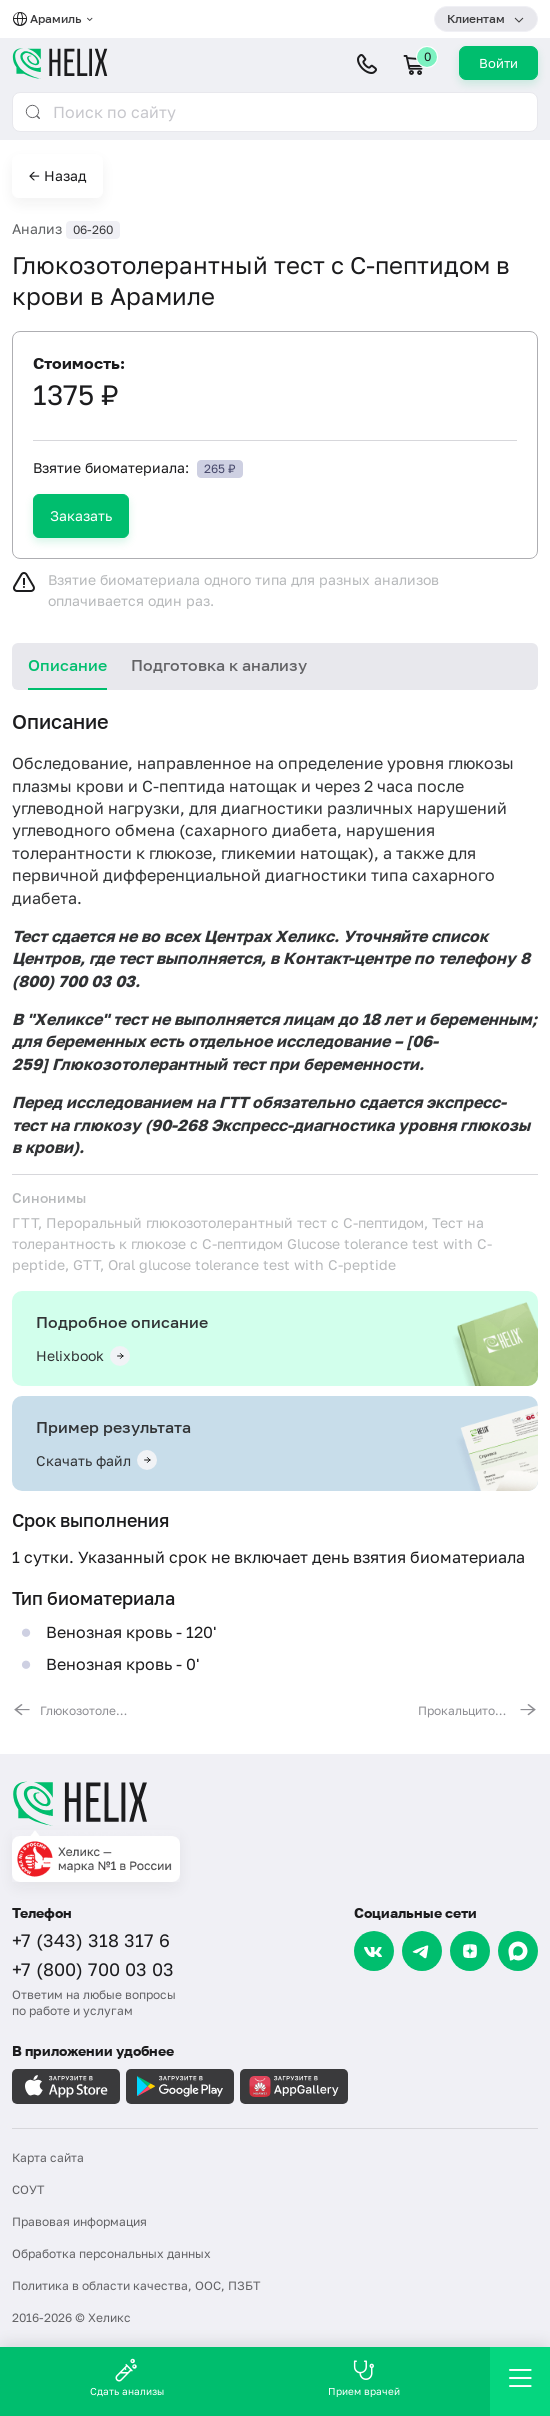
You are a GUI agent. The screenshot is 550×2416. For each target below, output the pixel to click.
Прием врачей (364, 2377)
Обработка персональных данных (111, 2253)
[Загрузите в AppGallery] (294, 2086)
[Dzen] (470, 1951)
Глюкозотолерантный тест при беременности (235, 1064)
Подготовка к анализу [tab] (219, 665)
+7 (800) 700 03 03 (93, 1969)
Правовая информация (79, 2221)
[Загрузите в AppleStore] (66, 2086)
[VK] (374, 1951)
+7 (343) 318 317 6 (91, 1940)
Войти (498, 63)
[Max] (518, 1951)
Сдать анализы (127, 2377)
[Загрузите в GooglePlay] (180, 2086)
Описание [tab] (67, 665)
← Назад (57, 175)
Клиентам (476, 18)
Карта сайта (48, 2157)
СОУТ (28, 2189)
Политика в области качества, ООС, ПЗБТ (136, 2285)
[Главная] (275, 1803)
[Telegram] (422, 1951)
